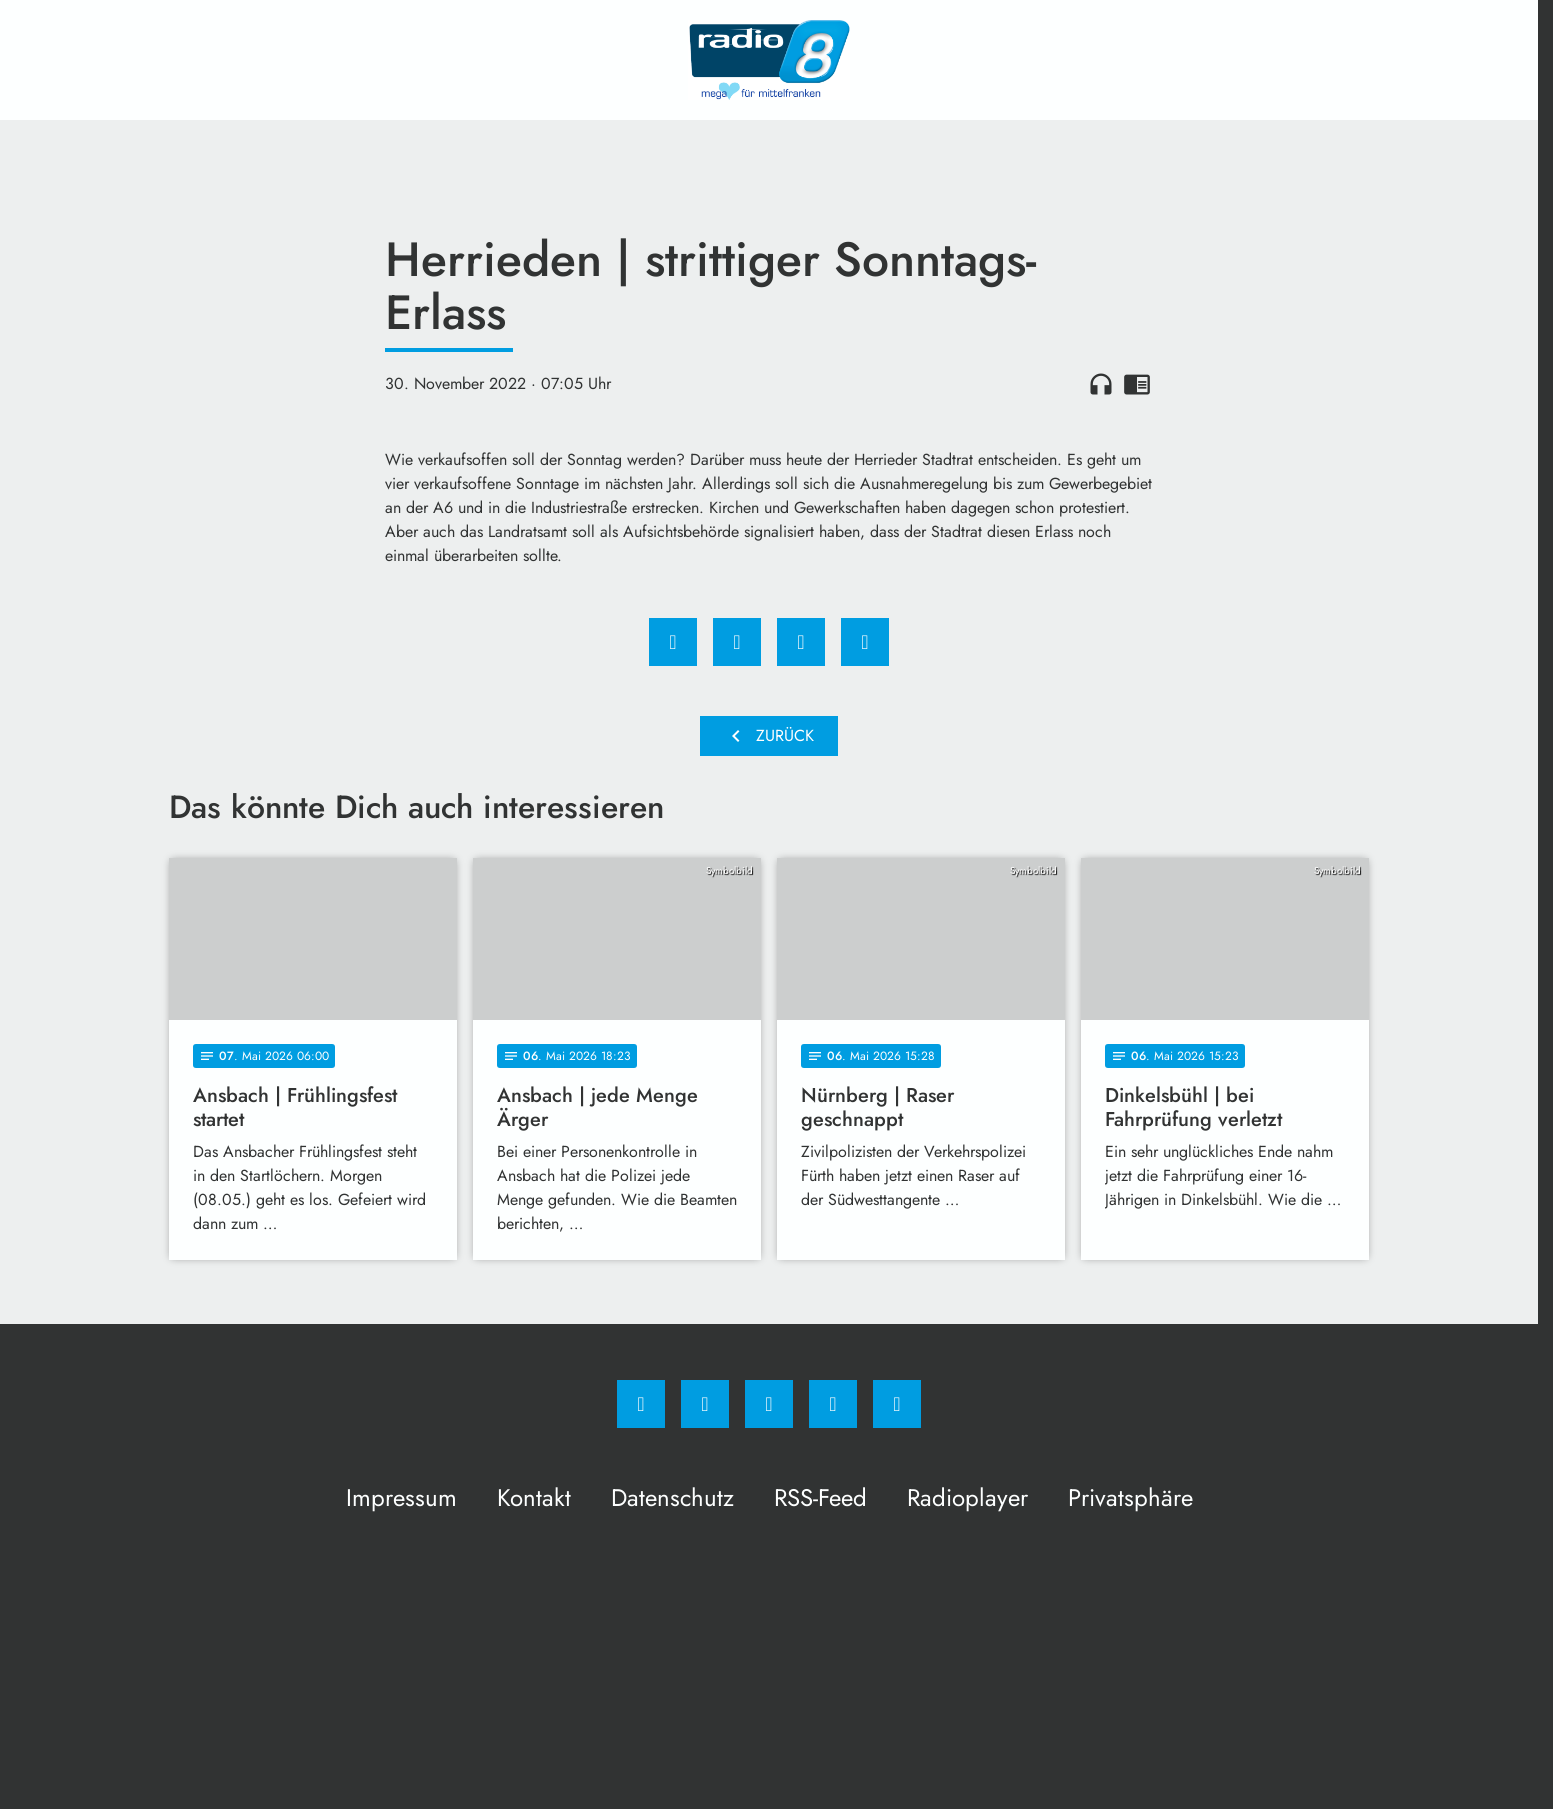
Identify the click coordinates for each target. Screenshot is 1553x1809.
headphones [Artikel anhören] (1101, 384)
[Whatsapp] (769, 1404)
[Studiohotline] (833, 1404)
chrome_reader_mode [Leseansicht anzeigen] (1137, 384)
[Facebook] (641, 1404)
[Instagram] (705, 1404)
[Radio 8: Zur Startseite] (769, 60)
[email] (897, 1404)
